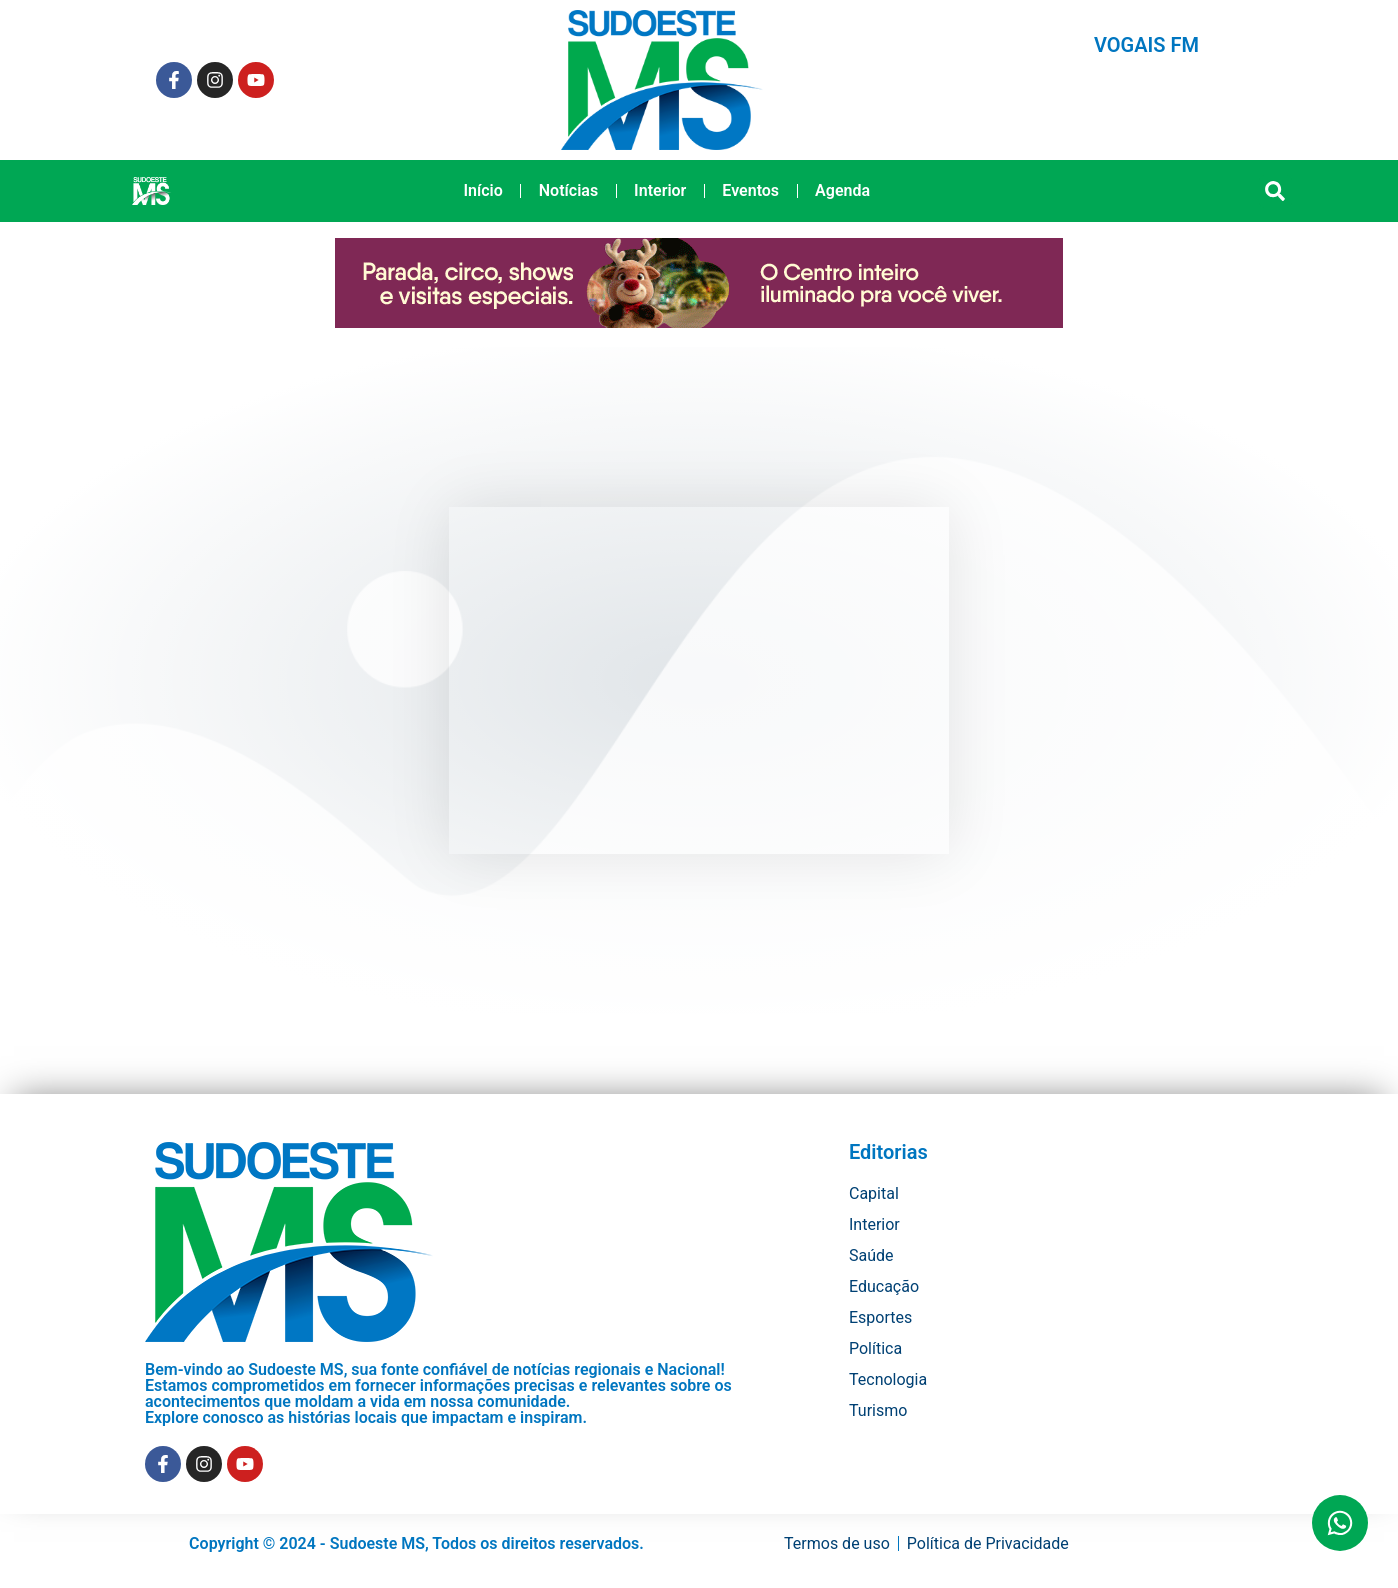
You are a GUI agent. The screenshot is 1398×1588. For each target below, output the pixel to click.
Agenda (842, 190)
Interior (660, 190)
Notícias (568, 190)
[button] (1275, 191)
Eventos (750, 190)
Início (482, 190)
